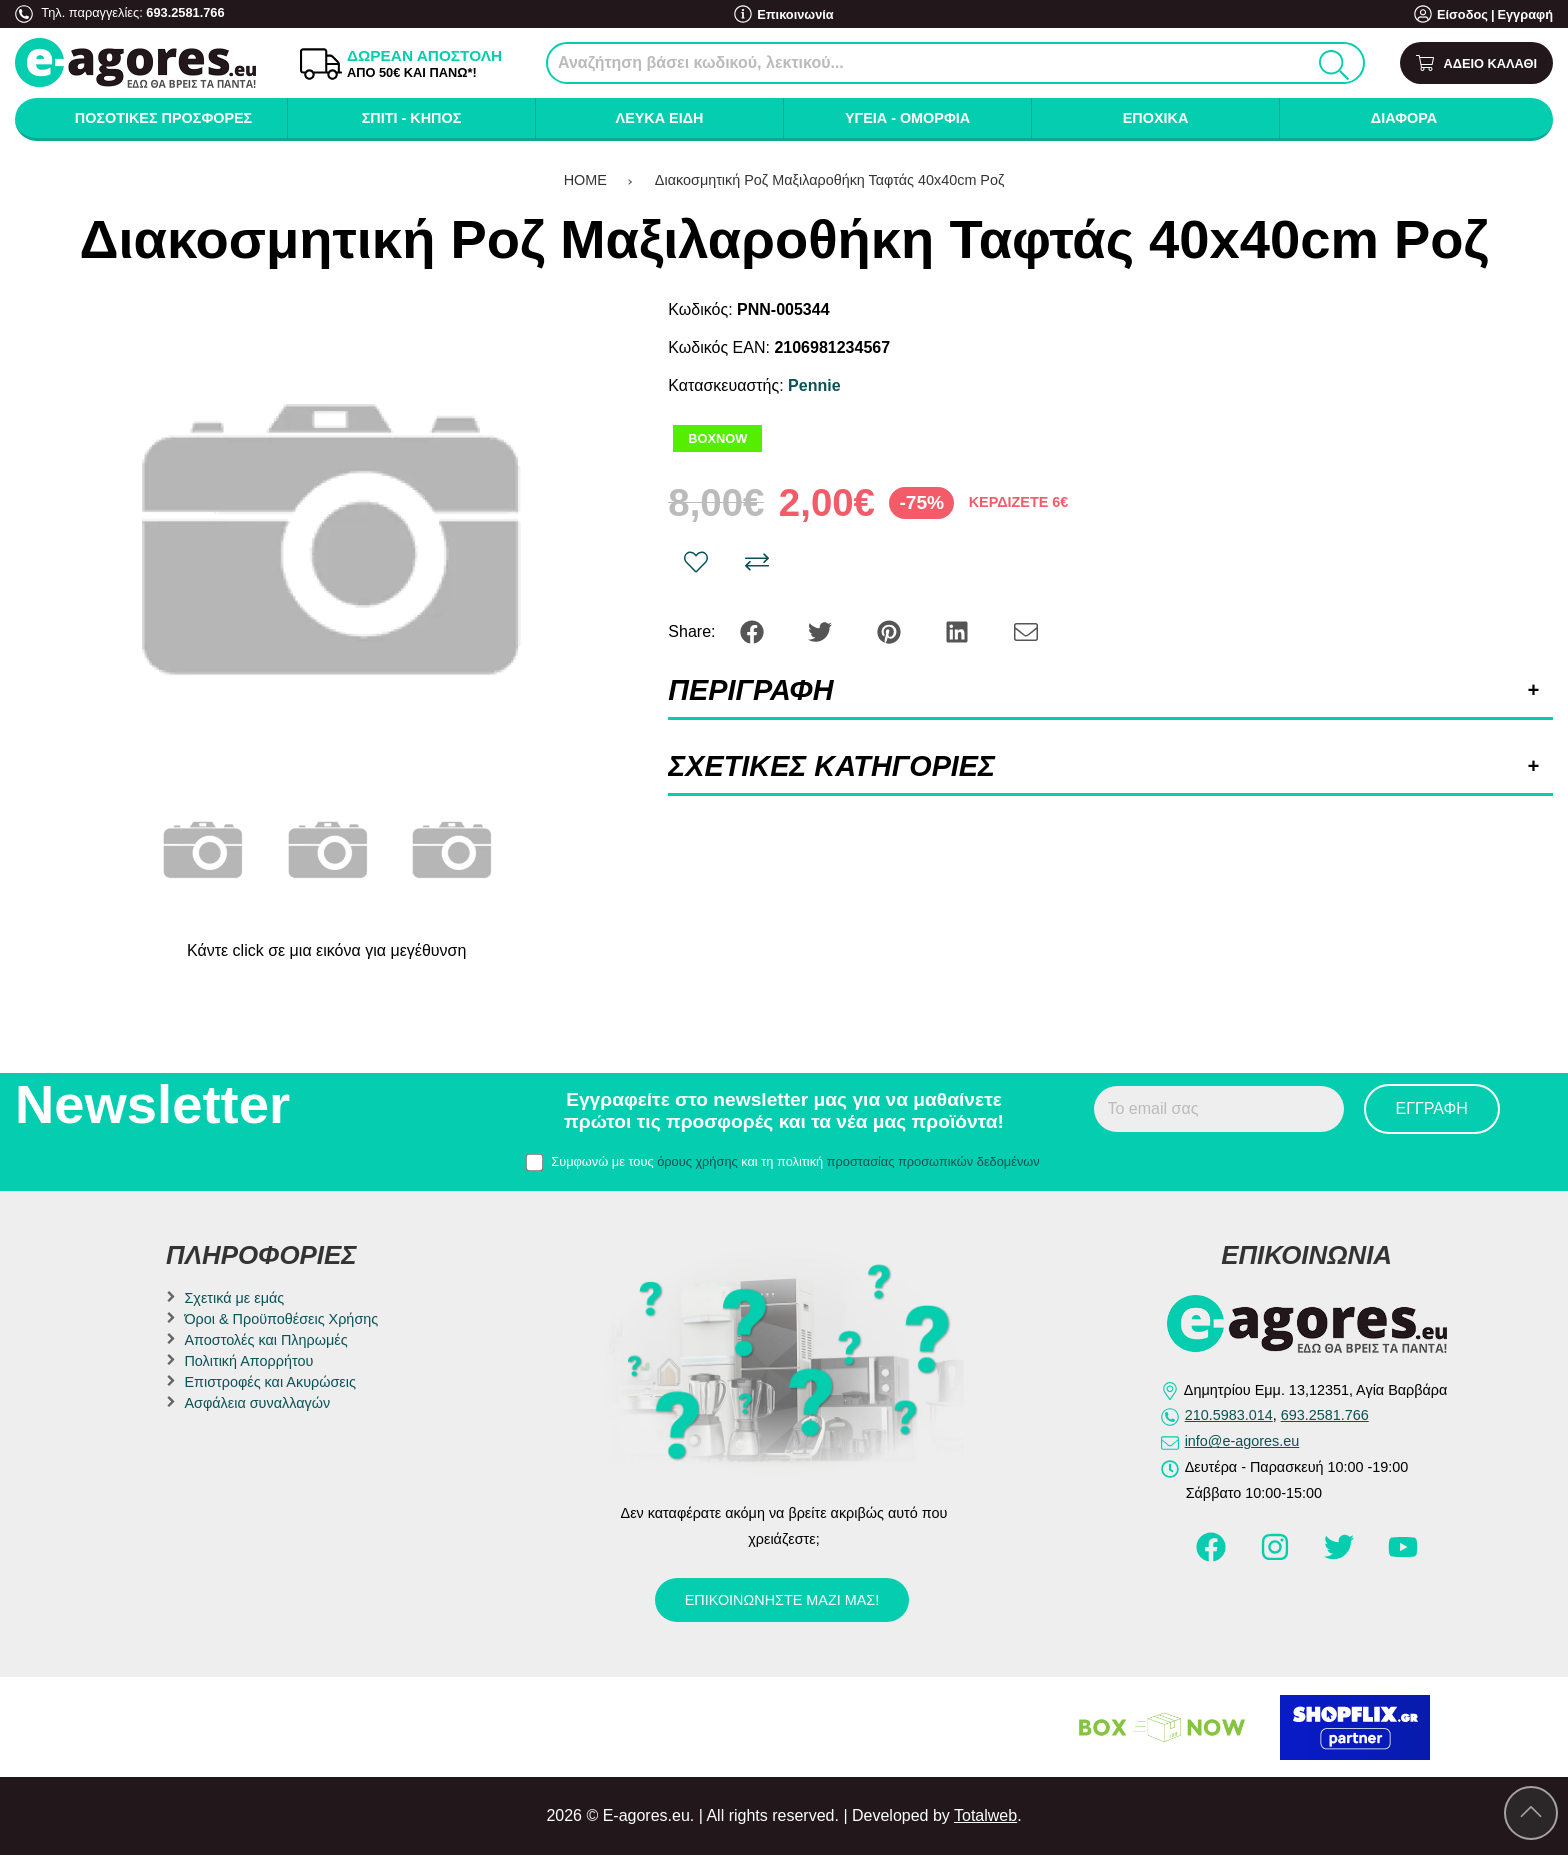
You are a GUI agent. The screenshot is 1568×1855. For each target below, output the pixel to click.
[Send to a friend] (1026, 630)
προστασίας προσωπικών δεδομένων (933, 1161)
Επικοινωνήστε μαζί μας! (782, 1600)
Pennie (814, 385)
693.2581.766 (185, 12)
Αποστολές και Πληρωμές (265, 1340)
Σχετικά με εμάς (234, 1298)
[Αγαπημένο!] (696, 562)
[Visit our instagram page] (1277, 1556)
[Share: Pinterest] (891, 630)
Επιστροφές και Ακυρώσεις (269, 1382)
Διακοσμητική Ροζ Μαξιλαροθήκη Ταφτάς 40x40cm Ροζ (829, 180)
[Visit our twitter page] (1341, 1556)
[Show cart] (1476, 63)
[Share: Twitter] (822, 630)
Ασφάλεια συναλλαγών (257, 1403)
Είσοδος (1462, 14)
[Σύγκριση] (757, 562)
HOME (585, 180)
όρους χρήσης (697, 1161)
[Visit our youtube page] (1403, 1556)
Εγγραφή (1525, 14)
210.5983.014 (1229, 1415)
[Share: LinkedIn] (959, 630)
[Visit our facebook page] (1213, 1556)
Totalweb (985, 1815)
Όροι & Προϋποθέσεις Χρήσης (281, 1319)
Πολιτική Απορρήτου (248, 1361)
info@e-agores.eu (1242, 1441)
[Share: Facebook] (754, 630)
